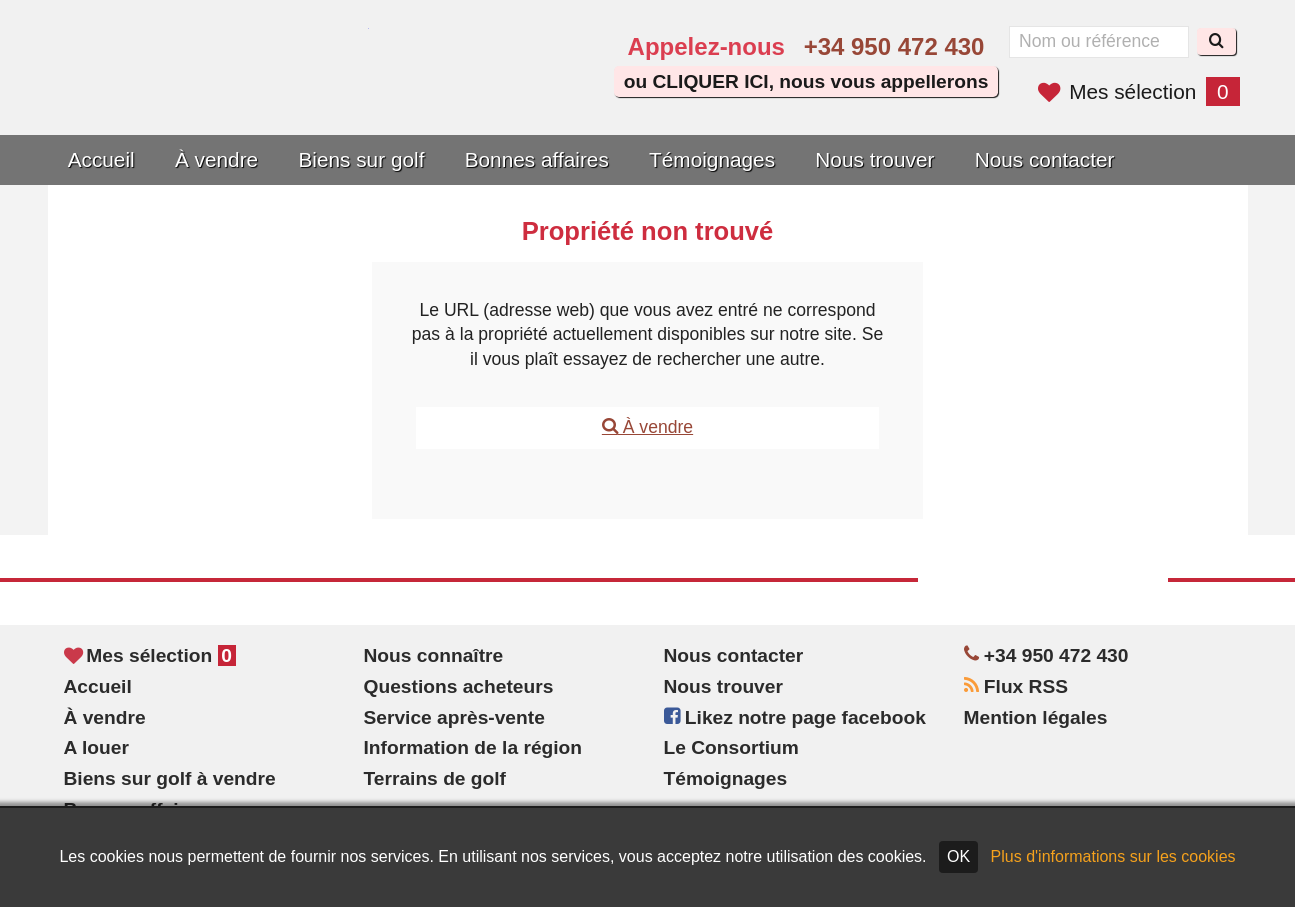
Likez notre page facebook (795, 717)
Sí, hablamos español (481, 92)
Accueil (101, 159)
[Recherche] (1216, 41)
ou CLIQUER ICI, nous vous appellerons (806, 81)
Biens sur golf (361, 159)
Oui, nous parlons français (538, 92)
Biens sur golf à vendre (170, 778)
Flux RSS (1016, 686)
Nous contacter (1045, 159)
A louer (96, 747)
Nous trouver (874, 159)
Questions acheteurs (459, 686)
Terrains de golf (435, 778)
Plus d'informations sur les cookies (1113, 856)
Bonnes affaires (537, 159)
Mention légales (1036, 717)
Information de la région (473, 747)
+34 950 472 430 (894, 46)
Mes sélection (1138, 91)
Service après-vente (454, 717)
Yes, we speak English (425, 92)
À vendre (216, 159)
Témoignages (712, 159)
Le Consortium (731, 747)
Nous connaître (434, 655)
